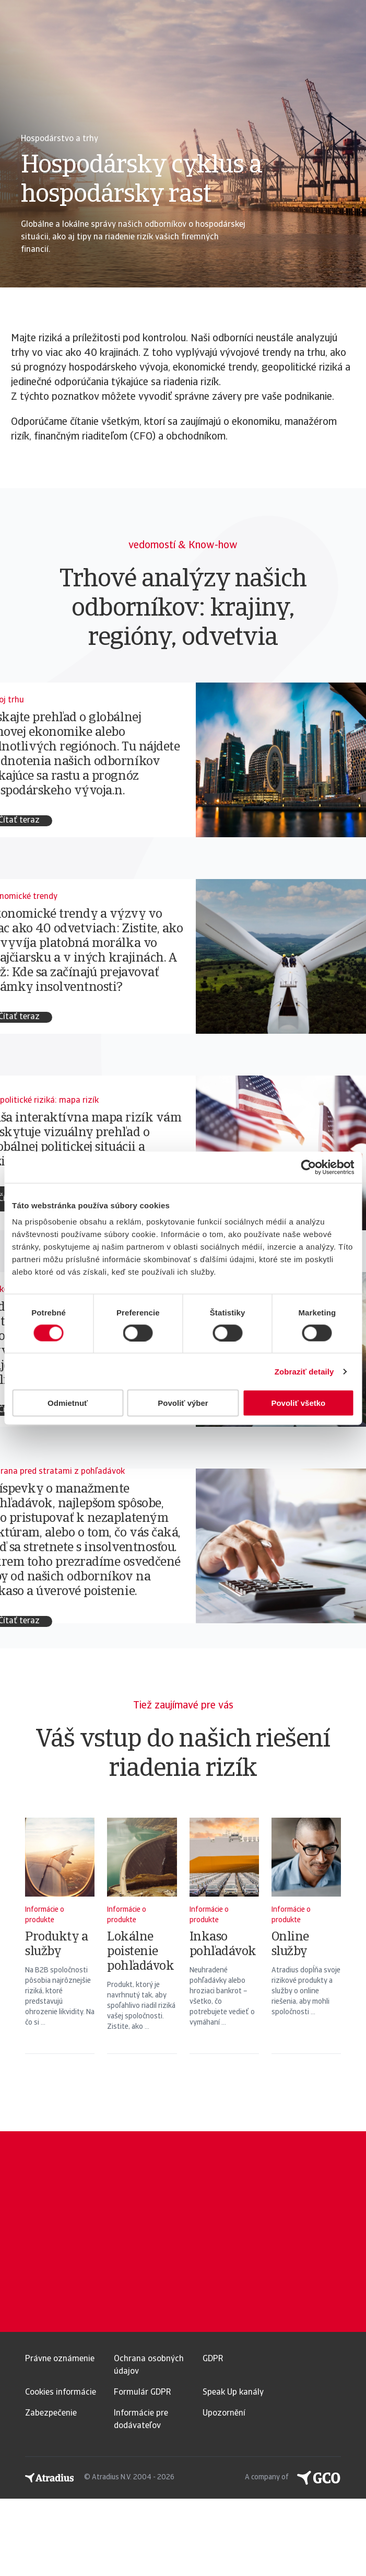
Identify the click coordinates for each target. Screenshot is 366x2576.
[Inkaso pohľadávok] (224, 1949)
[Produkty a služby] (60, 1949)
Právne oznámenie (60, 2359)
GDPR (213, 2359)
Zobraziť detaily (304, 1371)
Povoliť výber (183, 1403)
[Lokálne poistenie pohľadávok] (141, 1949)
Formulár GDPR (142, 2392)
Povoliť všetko (298, 1403)
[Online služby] (306, 1949)
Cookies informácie (60, 2392)
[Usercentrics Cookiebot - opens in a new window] (308, 1167)
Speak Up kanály (233, 2392)
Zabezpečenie (51, 2413)
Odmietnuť (68, 1403)
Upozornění (224, 2413)
